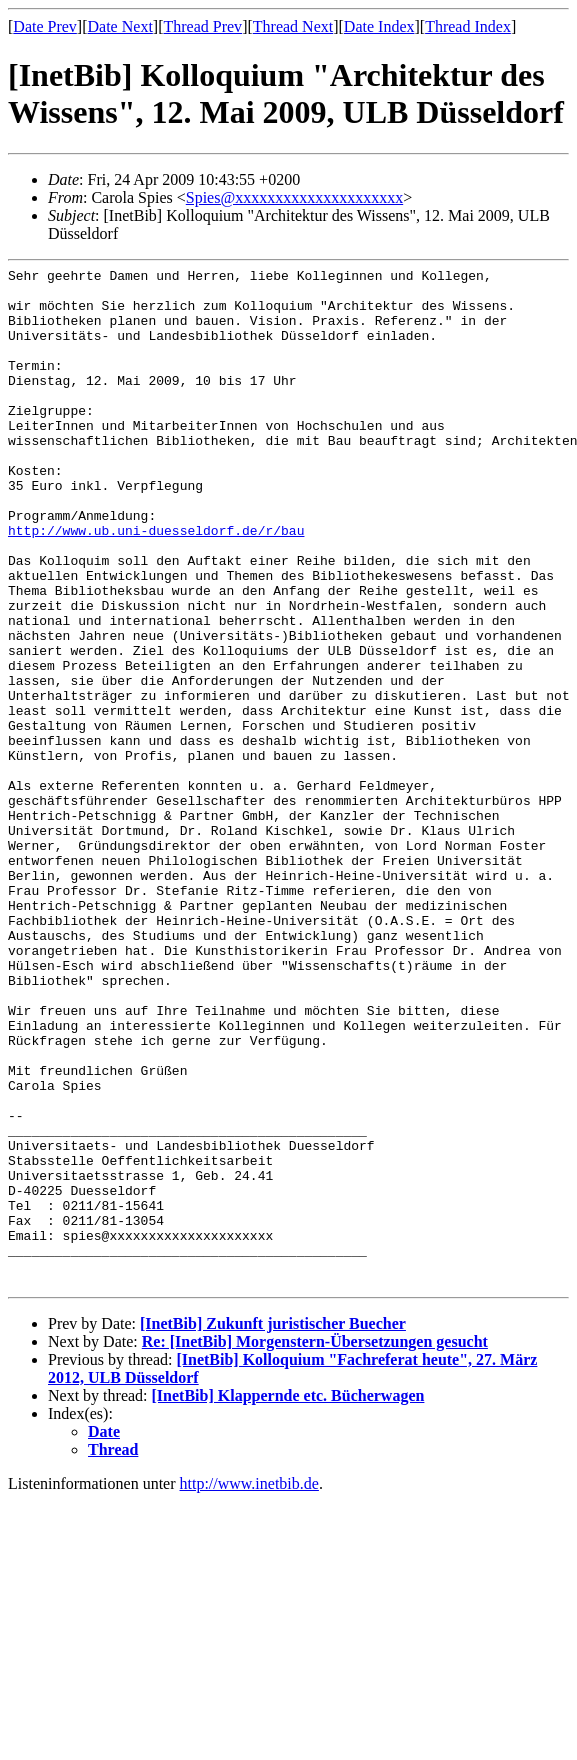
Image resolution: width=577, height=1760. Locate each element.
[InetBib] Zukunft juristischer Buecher (273, 1527)
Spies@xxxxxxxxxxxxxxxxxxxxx (294, 197)
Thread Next (293, 26)
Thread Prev (202, 26)
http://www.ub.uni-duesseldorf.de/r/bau (156, 584)
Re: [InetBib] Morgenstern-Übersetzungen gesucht (315, 1545)
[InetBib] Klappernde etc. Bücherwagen (288, 1599)
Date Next (120, 26)
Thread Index (468, 26)
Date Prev (45, 26)
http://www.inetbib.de (249, 1687)
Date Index (379, 26)
